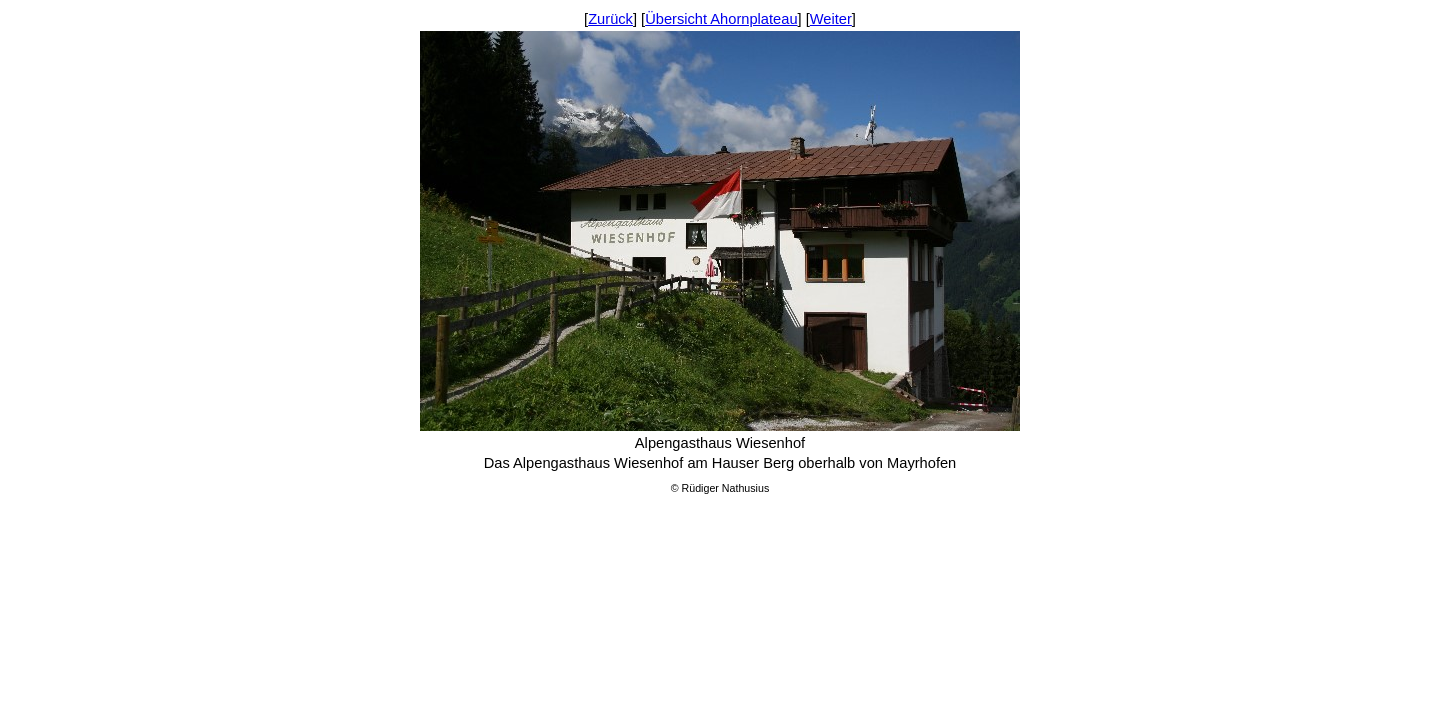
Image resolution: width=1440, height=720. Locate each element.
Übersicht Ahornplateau (721, 19)
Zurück (610, 19)
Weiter (831, 19)
